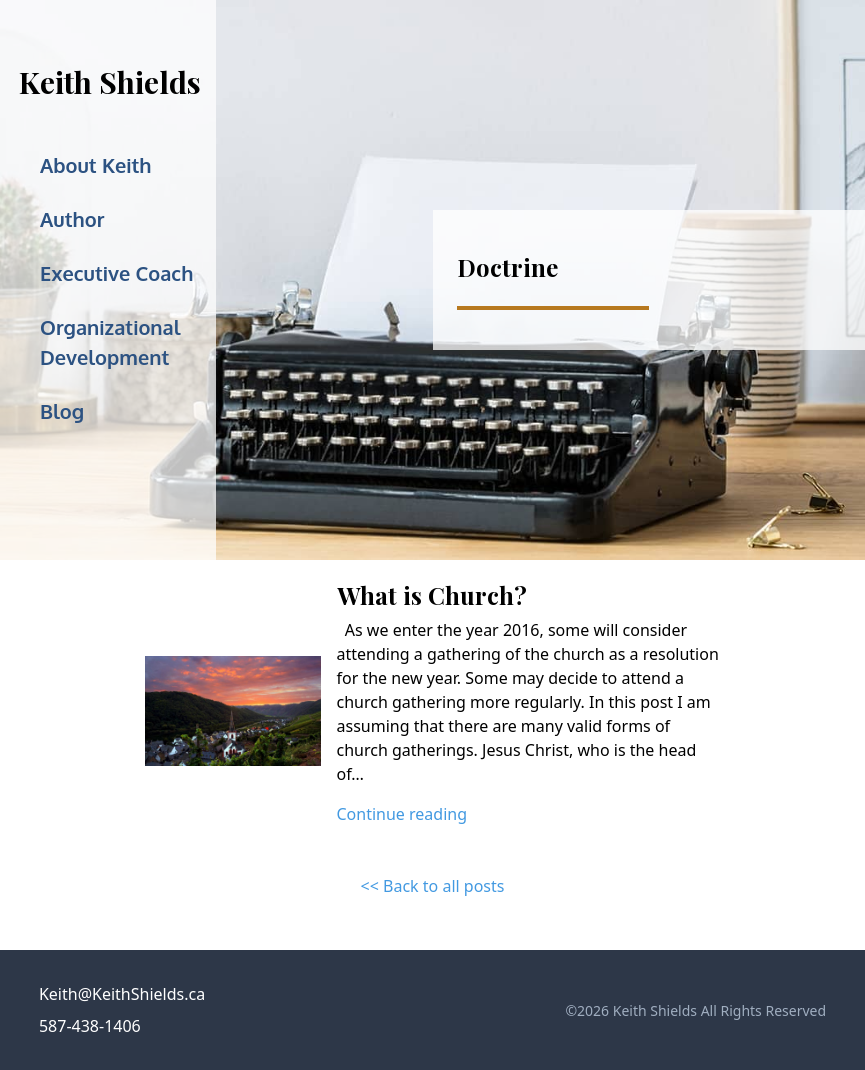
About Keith (96, 165)
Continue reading (402, 814)
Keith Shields (110, 82)
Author (72, 219)
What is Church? (432, 595)
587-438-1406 (90, 1026)
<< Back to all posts (433, 886)
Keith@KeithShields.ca (122, 994)
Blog (62, 411)
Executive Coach (116, 273)
